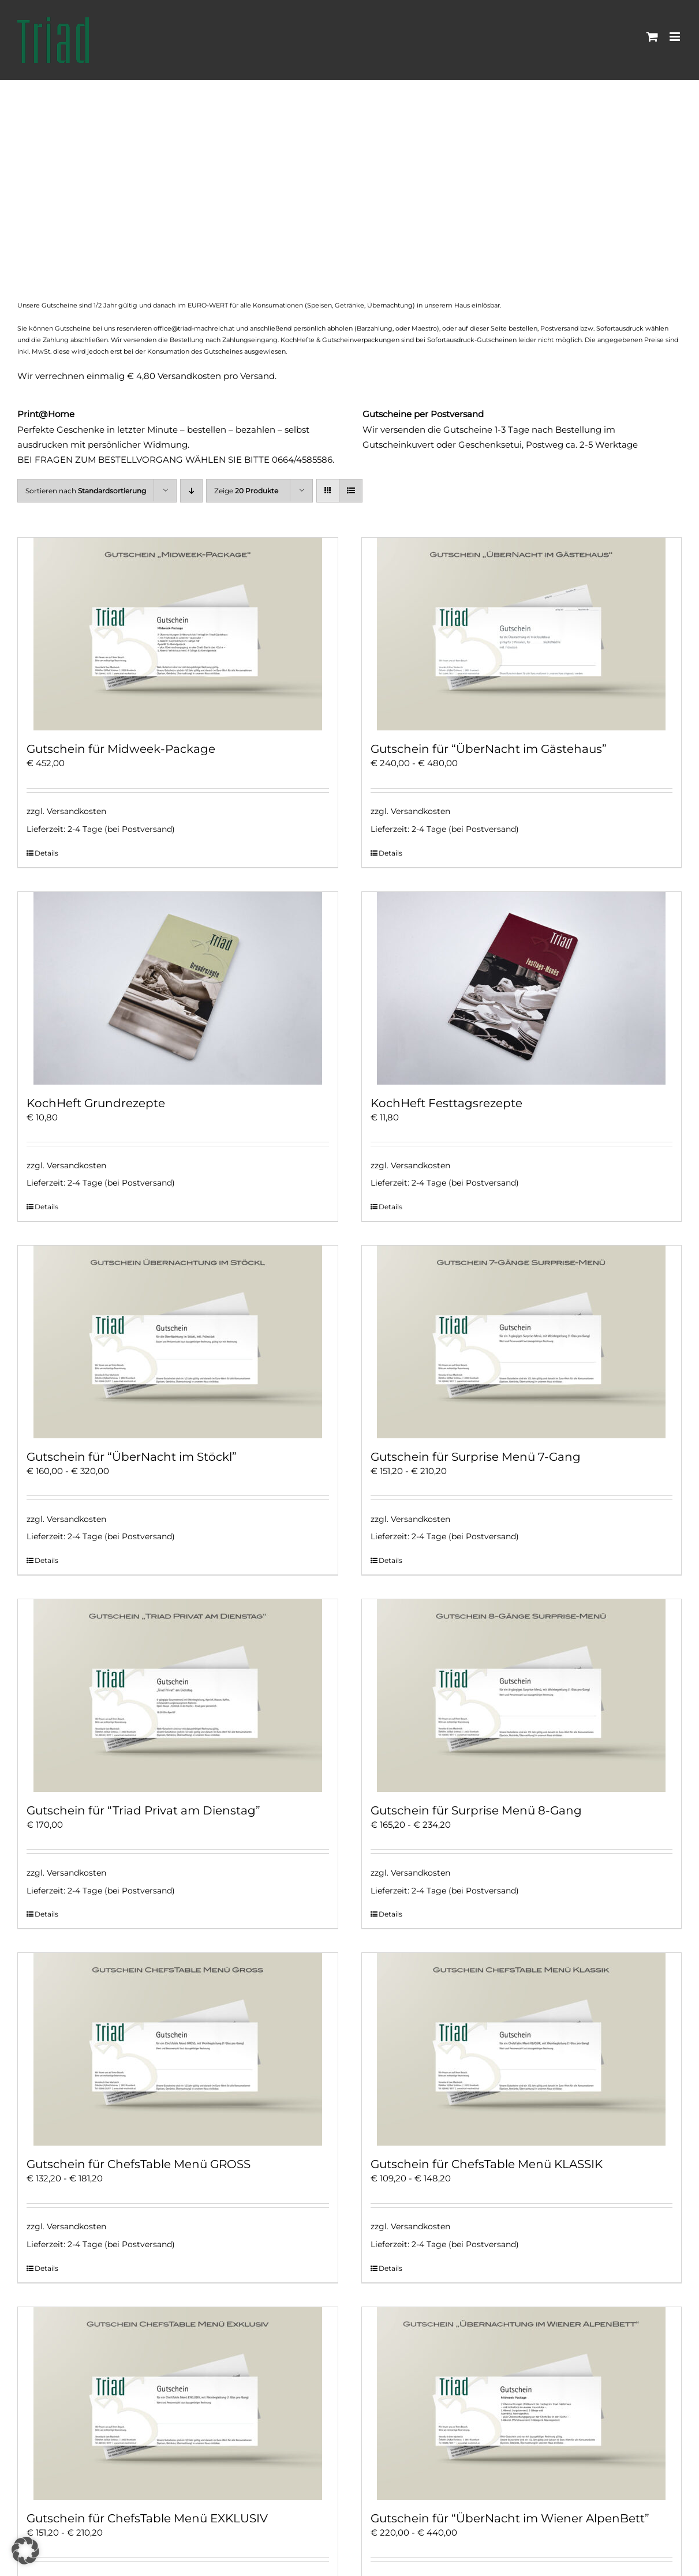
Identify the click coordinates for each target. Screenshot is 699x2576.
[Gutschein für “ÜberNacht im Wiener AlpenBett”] (522, 2403)
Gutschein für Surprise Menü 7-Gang (476, 1457)
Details (46, 853)
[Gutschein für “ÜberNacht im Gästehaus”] (522, 634)
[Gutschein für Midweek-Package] (178, 634)
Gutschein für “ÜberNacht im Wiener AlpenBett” (510, 2518)
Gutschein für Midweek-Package (121, 749)
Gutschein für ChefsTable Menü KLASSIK (487, 2164)
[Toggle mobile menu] (676, 37)
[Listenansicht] (350, 490)
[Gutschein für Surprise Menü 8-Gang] (522, 1695)
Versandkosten (76, 811)
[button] (25, 2550)
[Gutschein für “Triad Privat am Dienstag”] (178, 1695)
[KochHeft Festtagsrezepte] (522, 988)
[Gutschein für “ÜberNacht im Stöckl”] (178, 1342)
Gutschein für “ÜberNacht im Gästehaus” (489, 749)
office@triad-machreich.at (194, 328)
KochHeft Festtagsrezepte (446, 1103)
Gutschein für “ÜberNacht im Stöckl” (132, 1457)
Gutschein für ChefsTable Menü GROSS (139, 2164)
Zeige (246, 490)
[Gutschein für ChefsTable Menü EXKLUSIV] (178, 2403)
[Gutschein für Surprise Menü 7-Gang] (522, 1342)
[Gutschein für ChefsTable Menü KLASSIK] (522, 2049)
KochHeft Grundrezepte (96, 1103)
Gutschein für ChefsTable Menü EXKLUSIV (147, 2518)
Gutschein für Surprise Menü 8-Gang (476, 1810)
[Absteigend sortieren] (191, 491)
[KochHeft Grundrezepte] (178, 988)
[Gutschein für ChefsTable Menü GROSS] (178, 2049)
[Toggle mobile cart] (652, 37)
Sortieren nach (85, 490)
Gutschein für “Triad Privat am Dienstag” (143, 1810)
